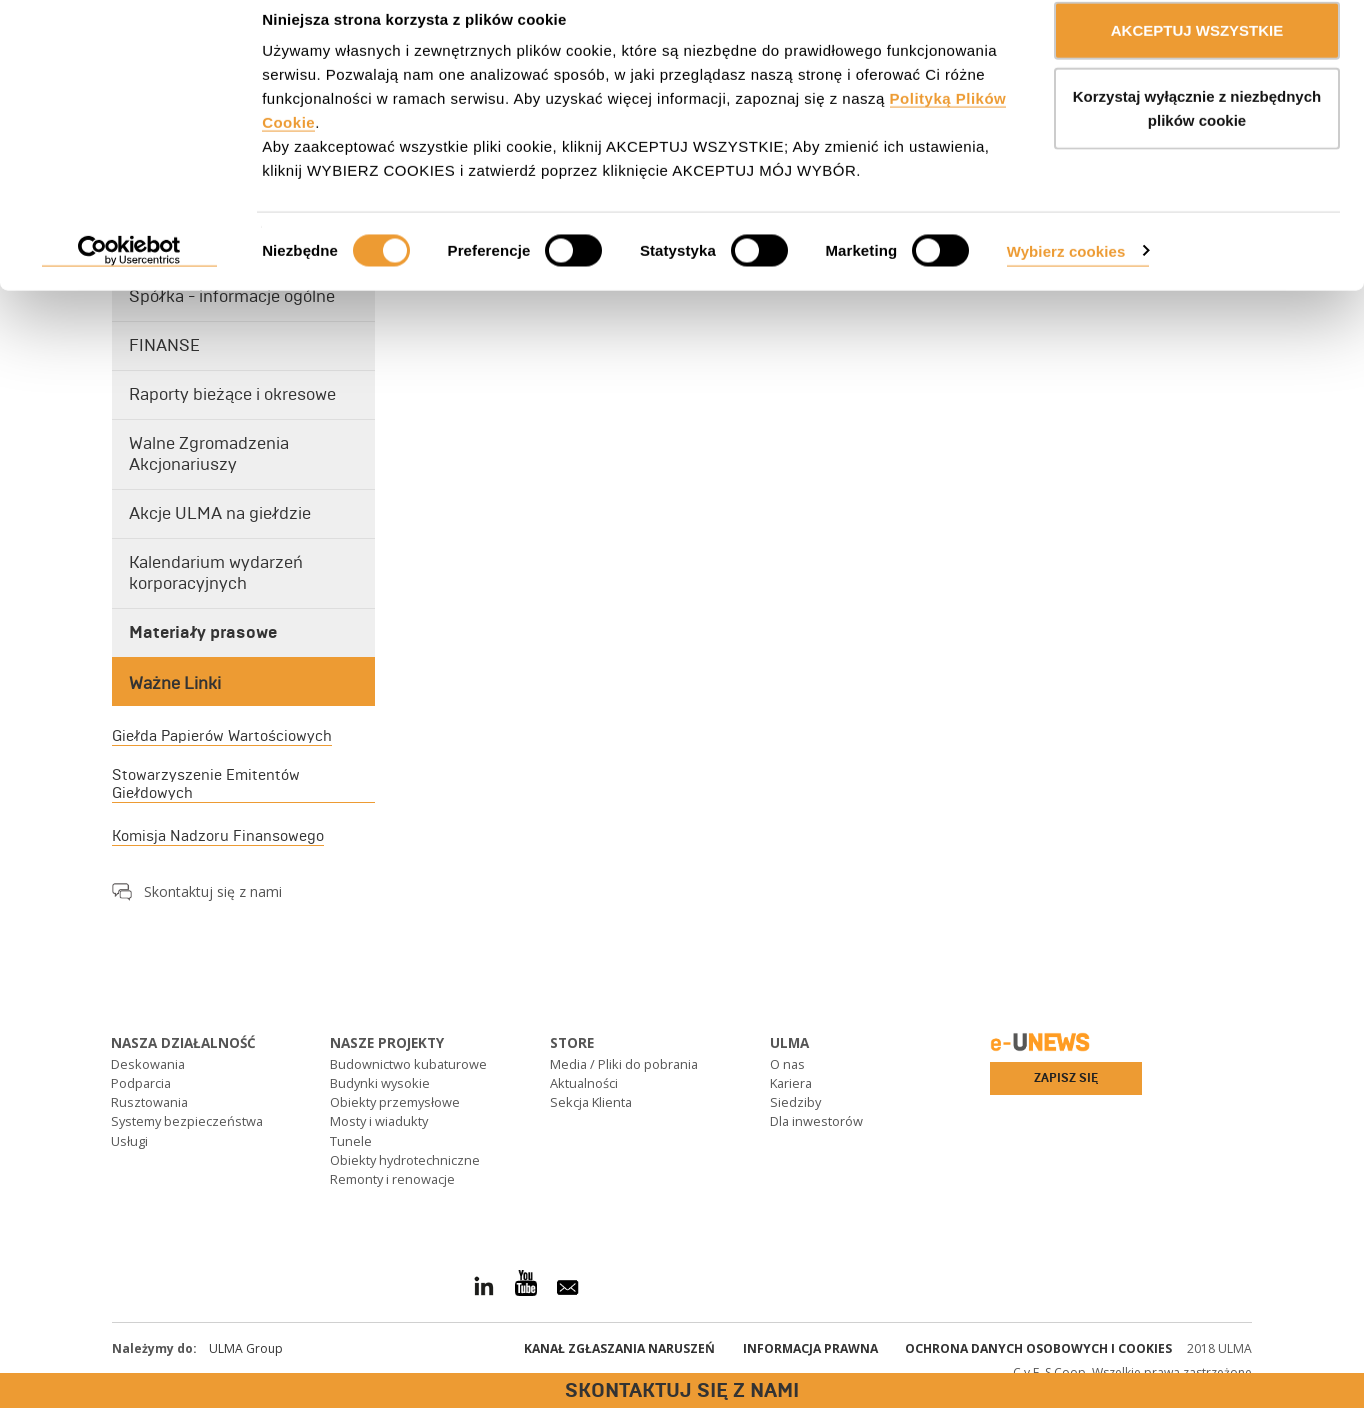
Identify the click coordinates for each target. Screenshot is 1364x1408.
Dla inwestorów (816, 1121)
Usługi (129, 1141)
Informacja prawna (810, 1348)
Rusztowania (149, 1102)
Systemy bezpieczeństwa (187, 1121)
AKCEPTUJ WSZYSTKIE (1197, 52)
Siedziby (795, 1102)
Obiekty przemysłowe (395, 1102)
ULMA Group (246, 1348)
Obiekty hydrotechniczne (405, 1160)
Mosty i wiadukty (379, 1121)
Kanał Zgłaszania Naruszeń (619, 1348)
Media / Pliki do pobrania (624, 1064)
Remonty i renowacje (392, 1179)
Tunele (351, 1141)
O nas (787, 1064)
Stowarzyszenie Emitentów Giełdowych (206, 784)
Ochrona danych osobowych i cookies (1038, 1348)
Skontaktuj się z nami (213, 891)
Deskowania (148, 1064)
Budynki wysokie (380, 1083)
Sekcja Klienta (591, 1102)
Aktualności (584, 1083)
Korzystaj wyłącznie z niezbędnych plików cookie (1197, 130)
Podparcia (141, 1083)
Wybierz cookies (1066, 272)
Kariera (791, 1083)
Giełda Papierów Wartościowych (222, 736)
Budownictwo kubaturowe (408, 1064)
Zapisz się (1066, 1078)
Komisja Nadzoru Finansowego (218, 836)
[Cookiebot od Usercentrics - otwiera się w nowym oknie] (129, 274)
